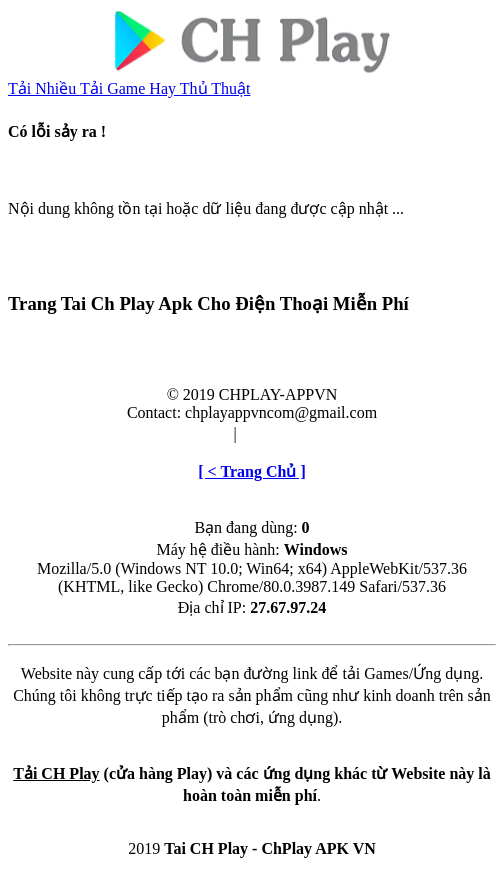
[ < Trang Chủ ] (251, 471)
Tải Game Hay (130, 88)
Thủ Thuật (215, 88)
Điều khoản (191, 433)
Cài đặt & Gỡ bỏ (297, 433)
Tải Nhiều (44, 88)
